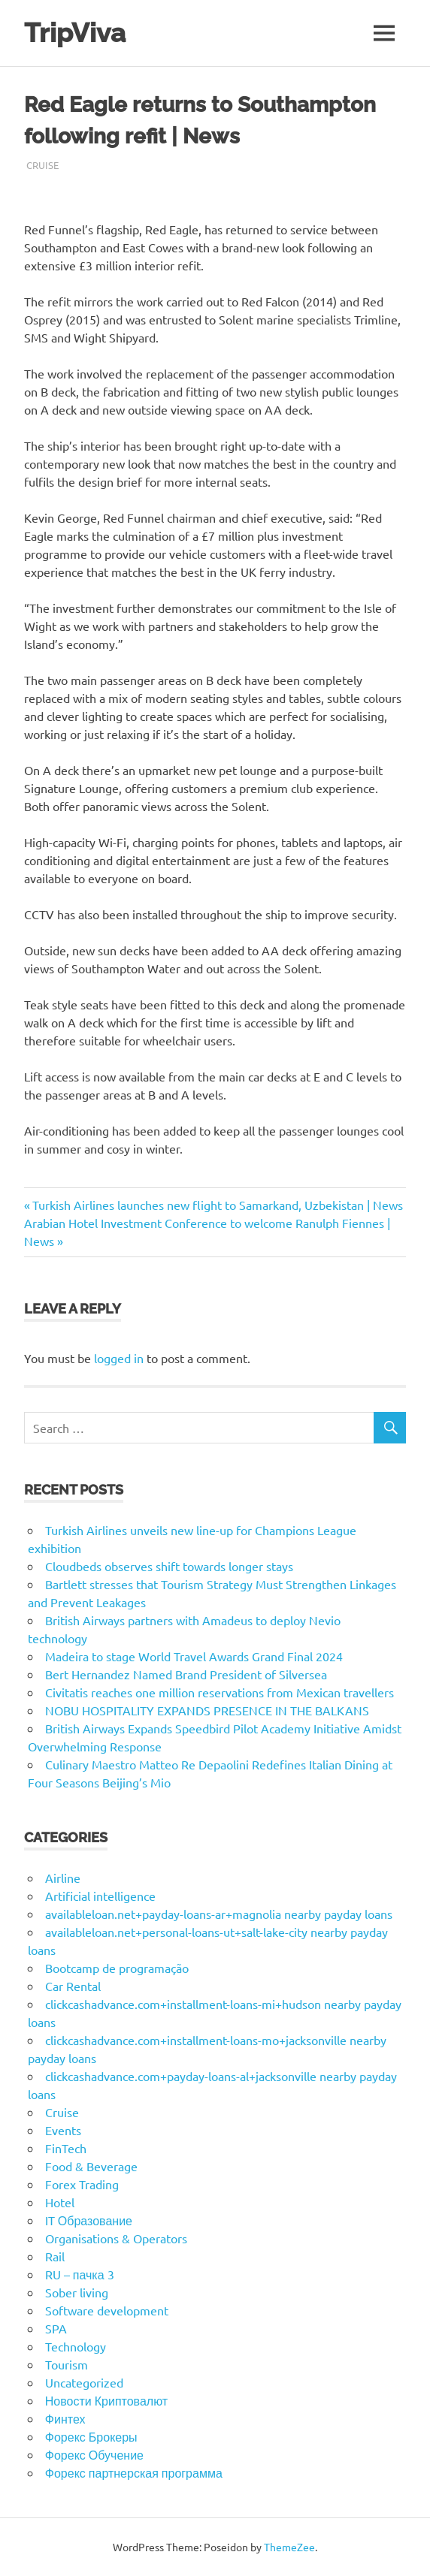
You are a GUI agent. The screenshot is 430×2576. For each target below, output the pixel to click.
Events (63, 2129)
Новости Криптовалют (106, 2400)
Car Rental (73, 1985)
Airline (62, 1877)
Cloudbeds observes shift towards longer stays (169, 1565)
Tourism (66, 2364)
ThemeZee (289, 2546)
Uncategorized (84, 2382)
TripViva (75, 32)
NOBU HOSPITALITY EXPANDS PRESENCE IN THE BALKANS (207, 1710)
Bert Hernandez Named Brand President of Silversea (186, 1674)
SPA (56, 2328)
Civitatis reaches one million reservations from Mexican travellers (219, 1692)
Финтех (65, 2418)
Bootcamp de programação (117, 1967)
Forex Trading (82, 2183)
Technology (75, 2346)
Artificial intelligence (100, 1895)
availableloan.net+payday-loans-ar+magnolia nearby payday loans (218, 1913)
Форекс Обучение (94, 2454)
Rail (55, 2256)
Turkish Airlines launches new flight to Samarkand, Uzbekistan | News (217, 1204)
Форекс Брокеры (91, 2436)
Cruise (42, 164)
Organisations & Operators (116, 2238)
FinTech (65, 2147)
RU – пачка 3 (79, 2274)
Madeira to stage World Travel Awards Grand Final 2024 (194, 1656)
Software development (106, 2310)
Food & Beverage (91, 2165)
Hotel (59, 2202)
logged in (119, 1357)
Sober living (76, 2292)
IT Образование (88, 2220)
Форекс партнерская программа (134, 2472)
